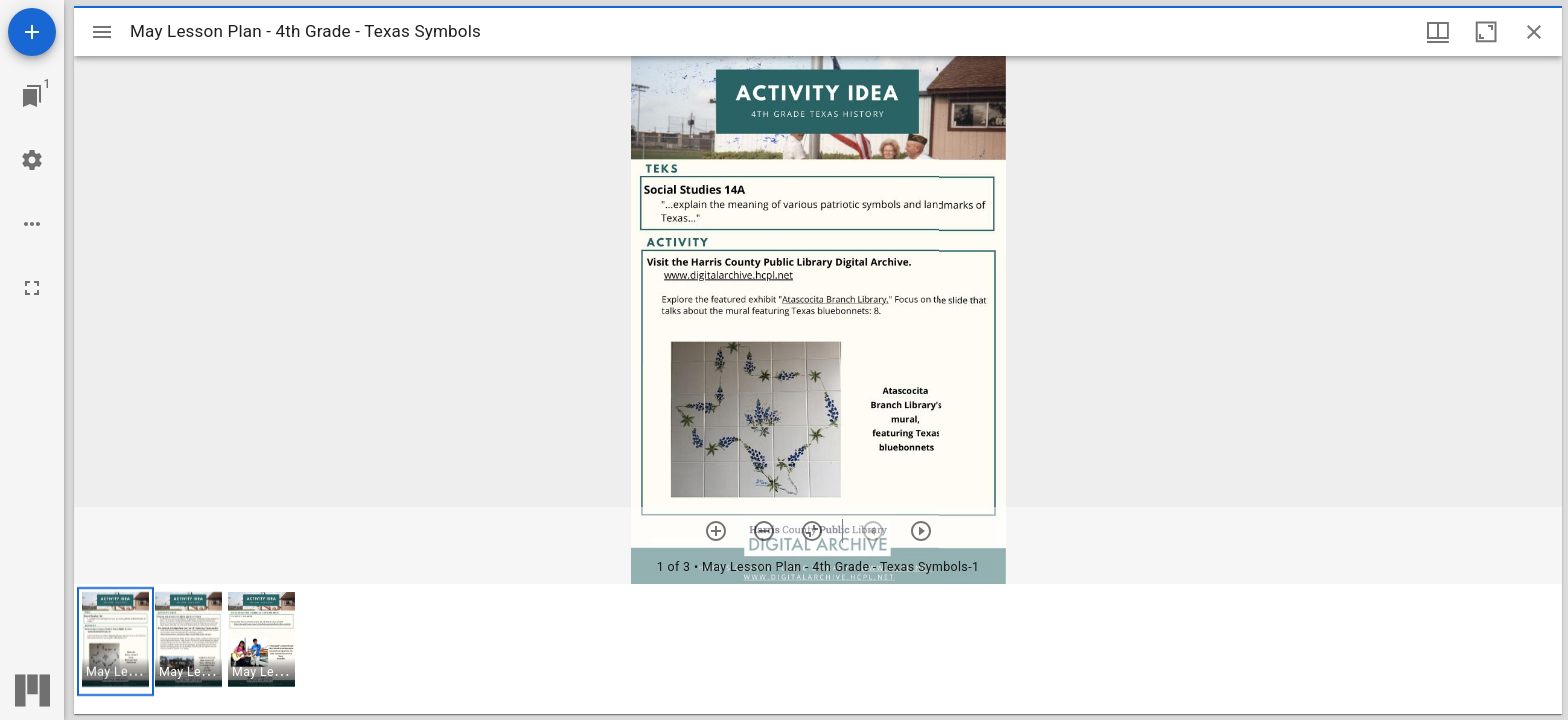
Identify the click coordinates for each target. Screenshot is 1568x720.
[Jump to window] (32, 96)
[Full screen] (32, 288)
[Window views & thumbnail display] (1438, 32)
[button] (115, 641)
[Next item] (921, 531)
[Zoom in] (716, 531)
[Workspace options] (32, 224)
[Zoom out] (764, 531)
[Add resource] (32, 32)
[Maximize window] (1486, 32)
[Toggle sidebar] (102, 32)
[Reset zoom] (812, 531)
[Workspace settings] (32, 160)
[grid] (818, 649)
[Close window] (1534, 32)
